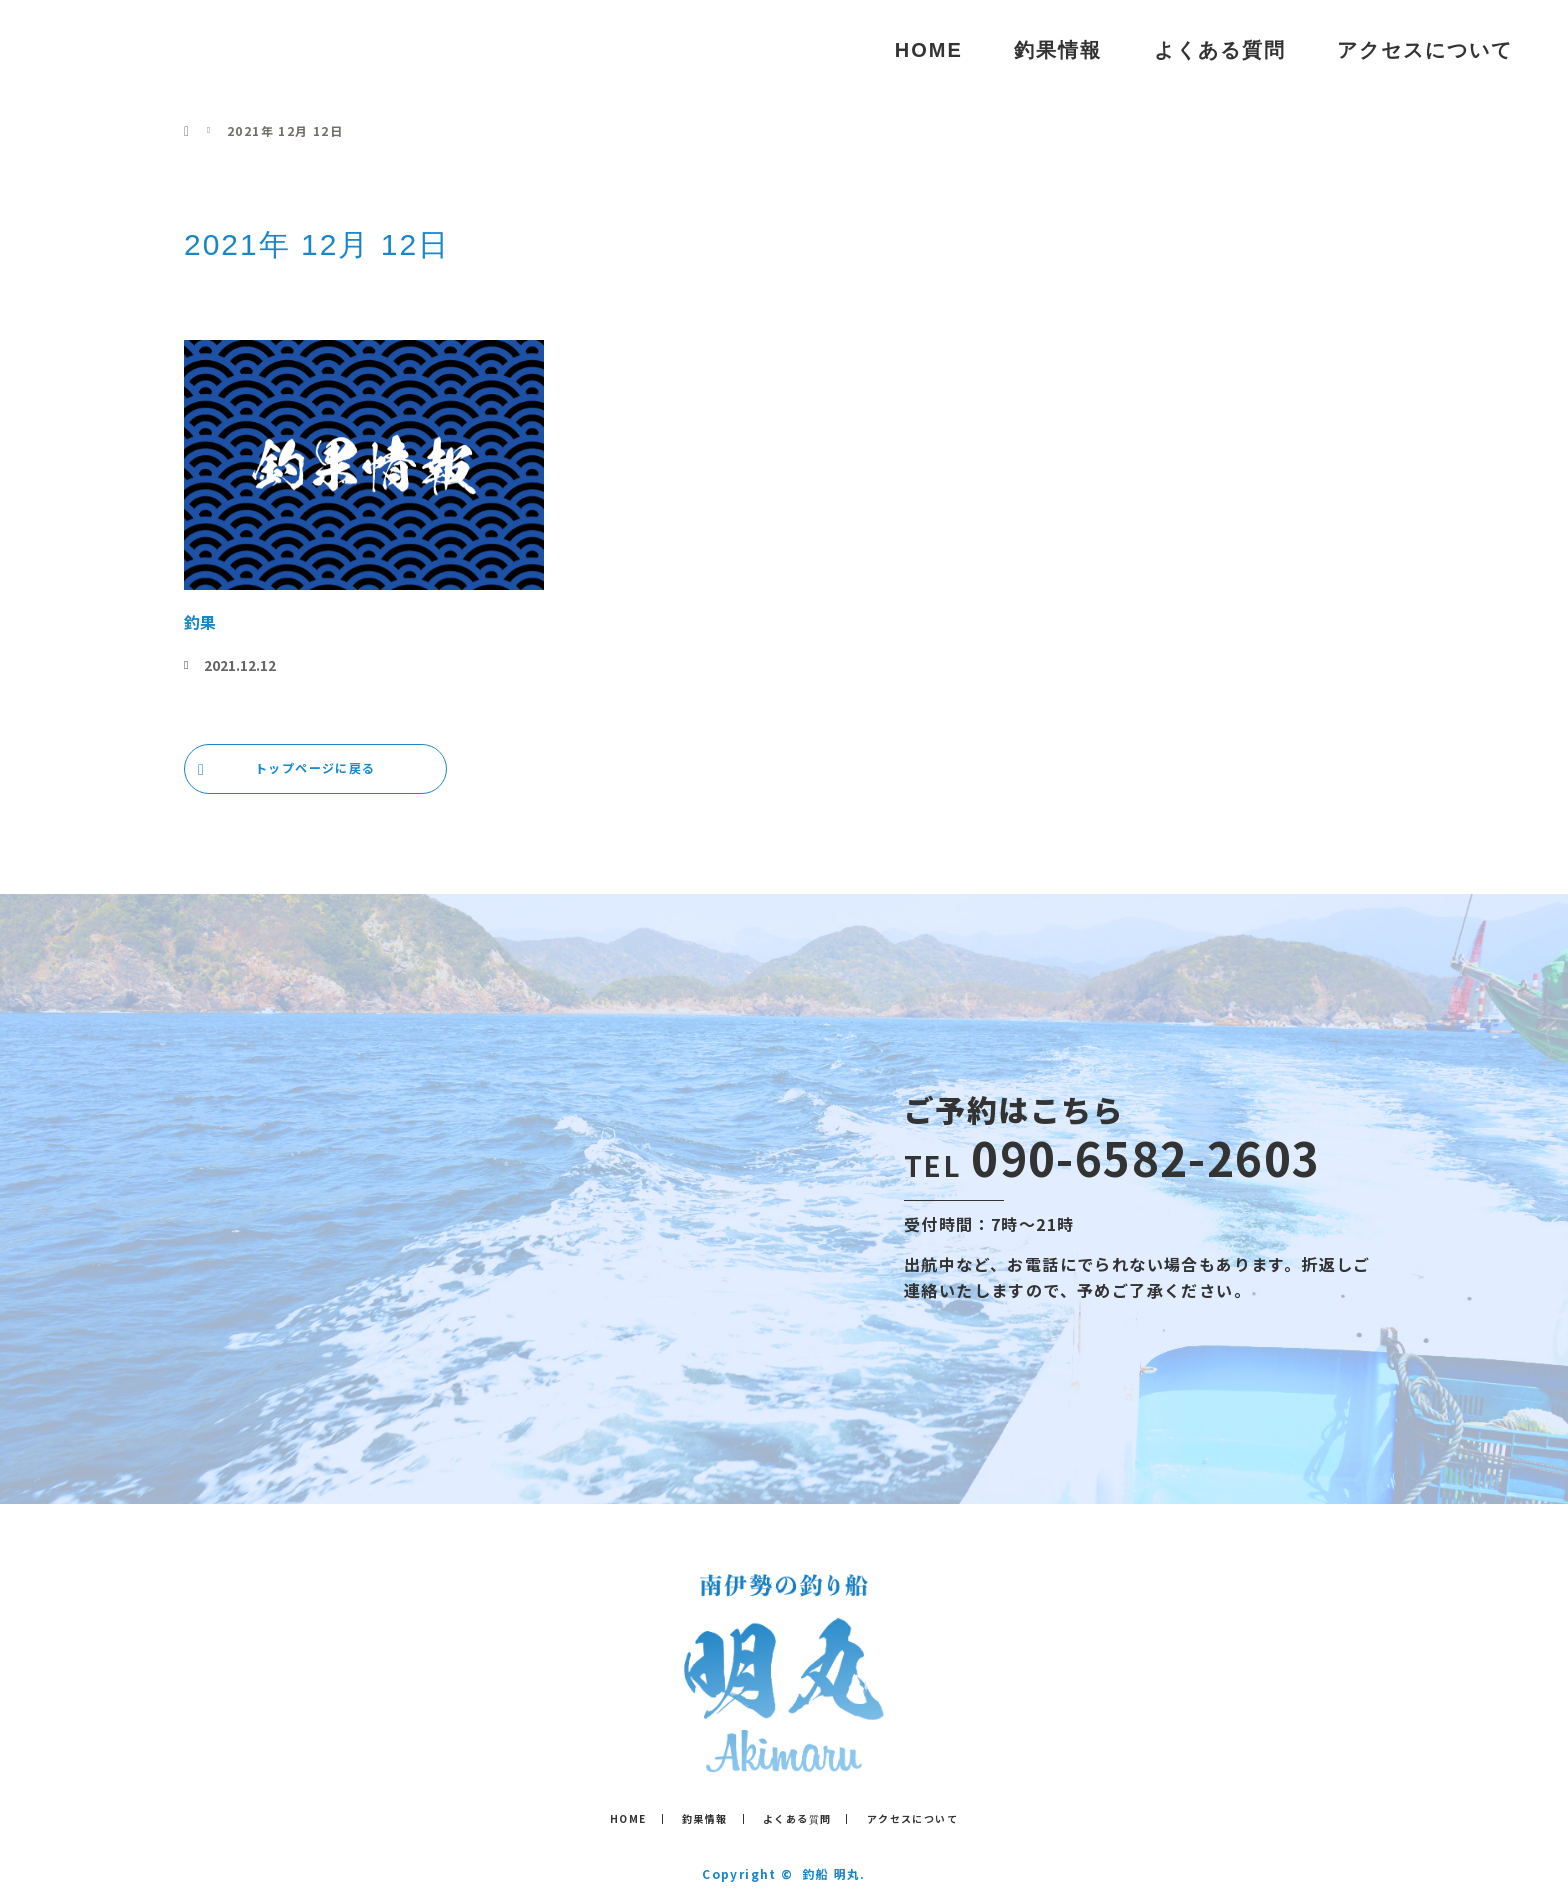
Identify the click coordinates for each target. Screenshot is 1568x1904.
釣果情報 (1058, 50)
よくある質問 (1220, 50)
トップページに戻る (315, 767)
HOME (929, 50)
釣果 (200, 622)
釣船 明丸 (118, 49)
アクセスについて (1425, 50)
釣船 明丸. (833, 1873)
